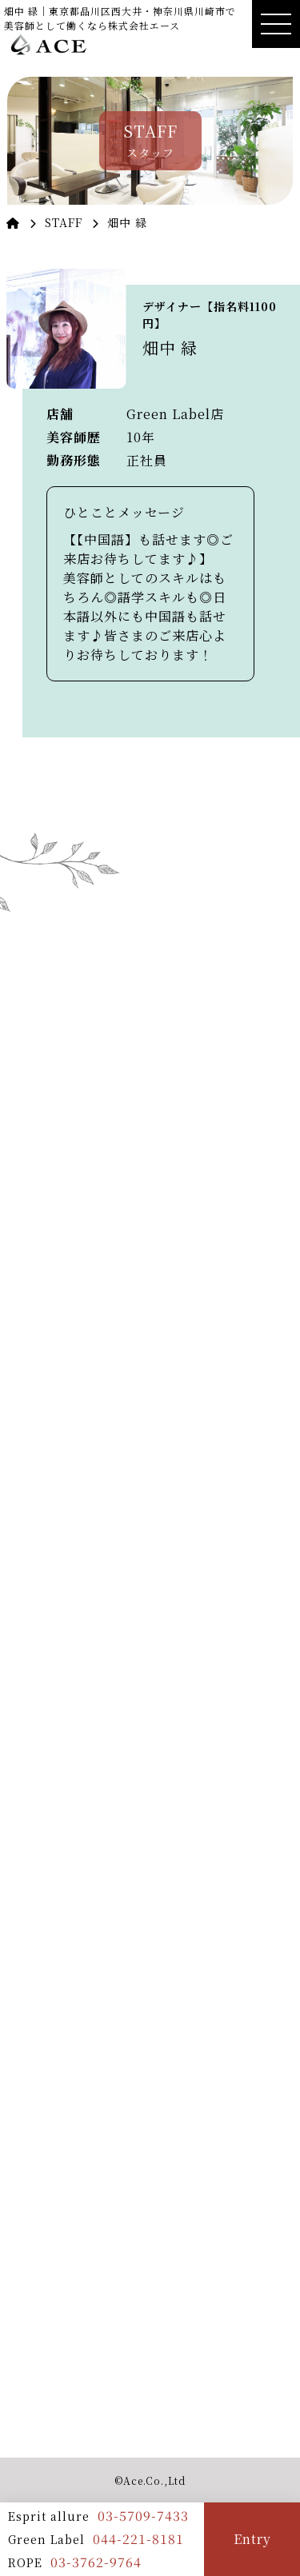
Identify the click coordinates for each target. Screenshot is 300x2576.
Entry (252, 2539)
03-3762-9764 (96, 2562)
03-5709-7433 (143, 2515)
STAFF (63, 222)
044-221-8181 (138, 2539)
